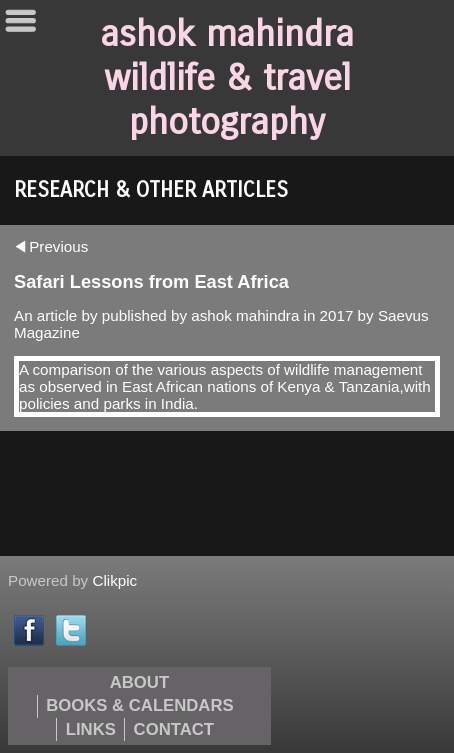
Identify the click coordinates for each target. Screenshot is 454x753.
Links (91, 729)
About (139, 682)
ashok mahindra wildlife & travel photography (227, 78)
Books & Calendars (139, 705)
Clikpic (114, 580)
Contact (174, 729)
